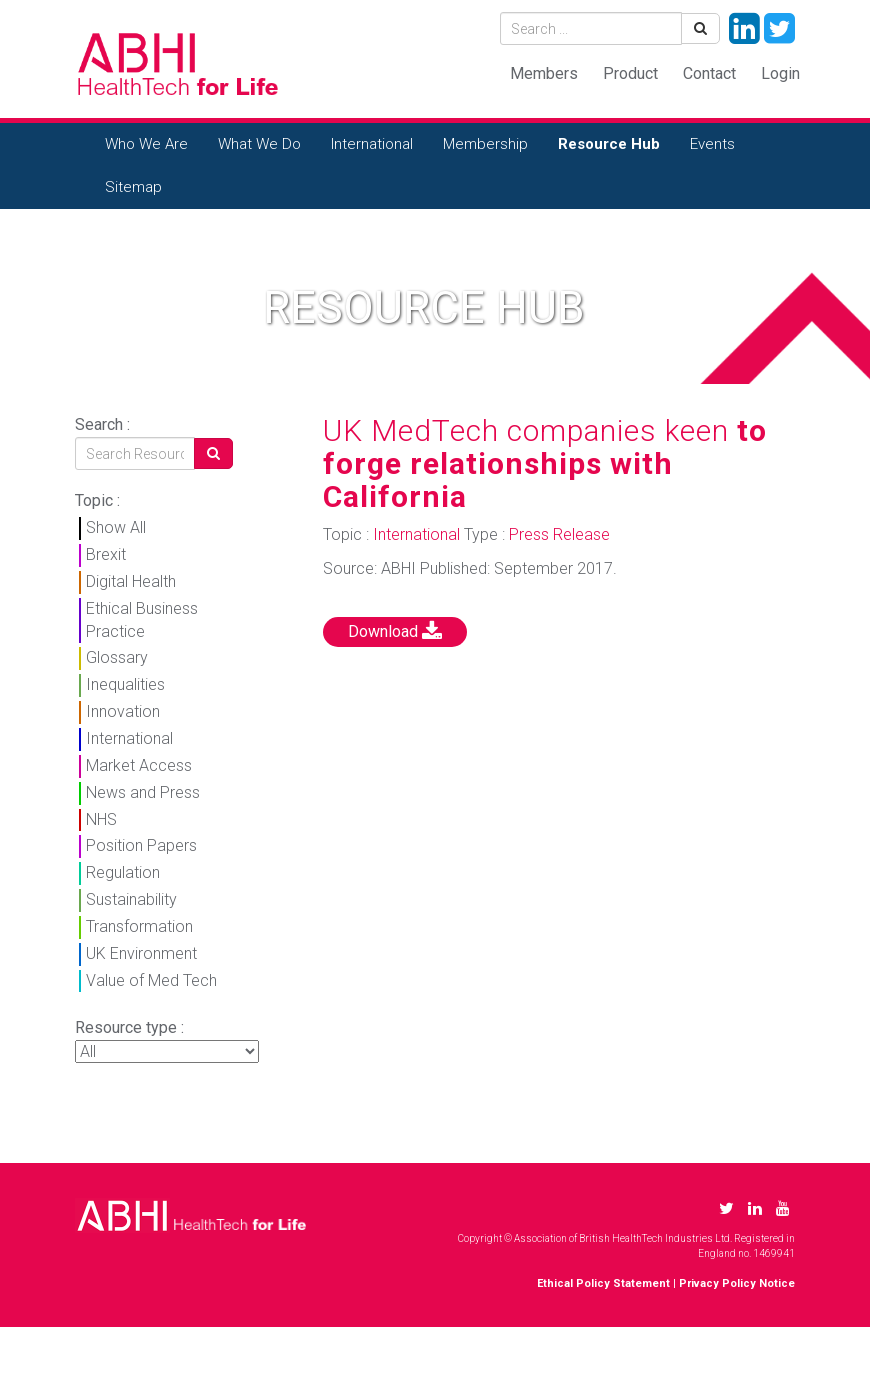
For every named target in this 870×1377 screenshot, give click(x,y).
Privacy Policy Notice (737, 1283)
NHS (101, 819)
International (372, 144)
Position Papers (141, 845)
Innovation (123, 711)
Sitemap (133, 187)
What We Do (259, 144)
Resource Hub (609, 144)
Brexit (106, 554)
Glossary (117, 657)
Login (780, 73)
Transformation (139, 926)
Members (544, 73)
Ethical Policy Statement (603, 1283)
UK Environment (141, 953)
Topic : (97, 500)
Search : (102, 424)
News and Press (143, 792)
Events (712, 144)
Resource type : (129, 1027)
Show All (116, 527)
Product (630, 73)
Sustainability (131, 899)
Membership (485, 144)
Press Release (559, 534)
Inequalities (125, 684)
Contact (709, 73)
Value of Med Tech (151, 980)
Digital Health (131, 581)
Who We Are (146, 144)
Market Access (139, 765)
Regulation (123, 872)
